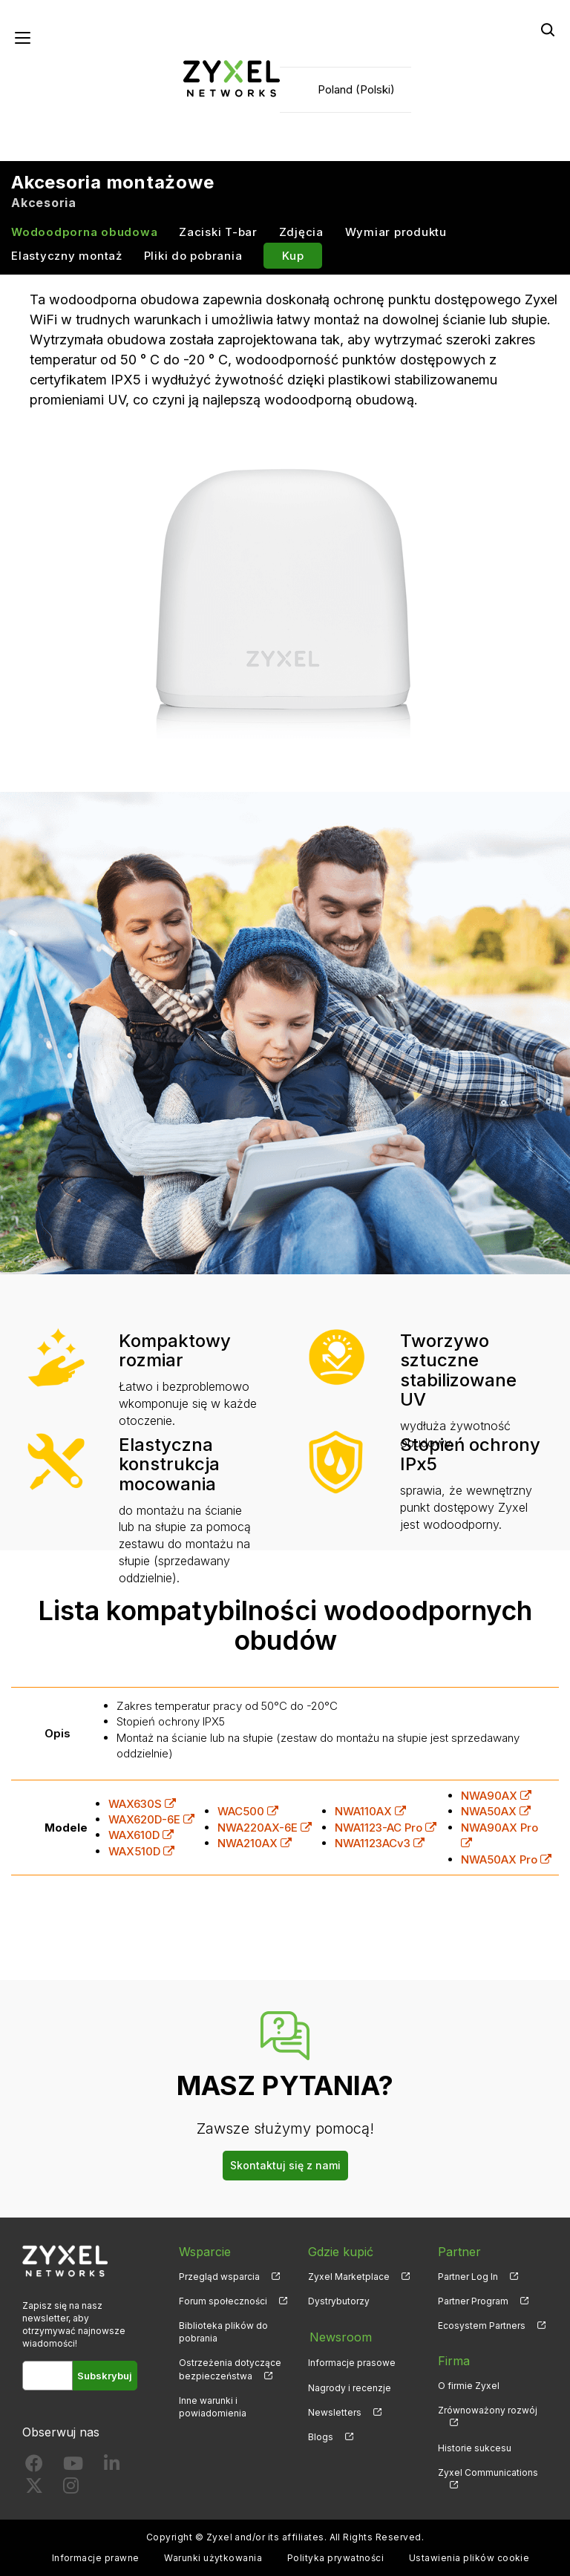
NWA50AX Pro (506, 1859)
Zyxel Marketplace (349, 2276)
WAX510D (141, 1851)
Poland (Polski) (356, 89)
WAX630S (142, 1804)
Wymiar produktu (396, 233)
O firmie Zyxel (468, 2386)
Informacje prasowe (352, 2361)
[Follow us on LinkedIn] (111, 2466)
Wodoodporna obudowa (84, 233)
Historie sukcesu (474, 2448)
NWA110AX (370, 1812)
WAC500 (247, 1812)
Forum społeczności (223, 2301)
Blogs (320, 2435)
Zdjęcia (301, 233)
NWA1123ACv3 (380, 1844)
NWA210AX (254, 1844)
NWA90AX (496, 1796)
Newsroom (339, 2337)
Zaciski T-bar (218, 233)
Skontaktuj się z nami (285, 2165)
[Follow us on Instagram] (71, 2488)
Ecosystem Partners (481, 2326)
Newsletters (334, 2410)
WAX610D (141, 1836)
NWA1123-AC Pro (385, 1827)
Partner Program (473, 2301)
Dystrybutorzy (339, 2301)
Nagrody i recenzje (349, 2386)
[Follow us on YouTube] (73, 2466)
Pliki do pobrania (193, 256)
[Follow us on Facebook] (34, 2466)
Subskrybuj (105, 2376)
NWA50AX (496, 1812)
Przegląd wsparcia (219, 2276)
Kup (293, 256)
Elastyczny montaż (66, 256)
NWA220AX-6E (264, 1827)
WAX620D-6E (151, 1819)
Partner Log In (468, 2276)
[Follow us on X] (34, 2488)
